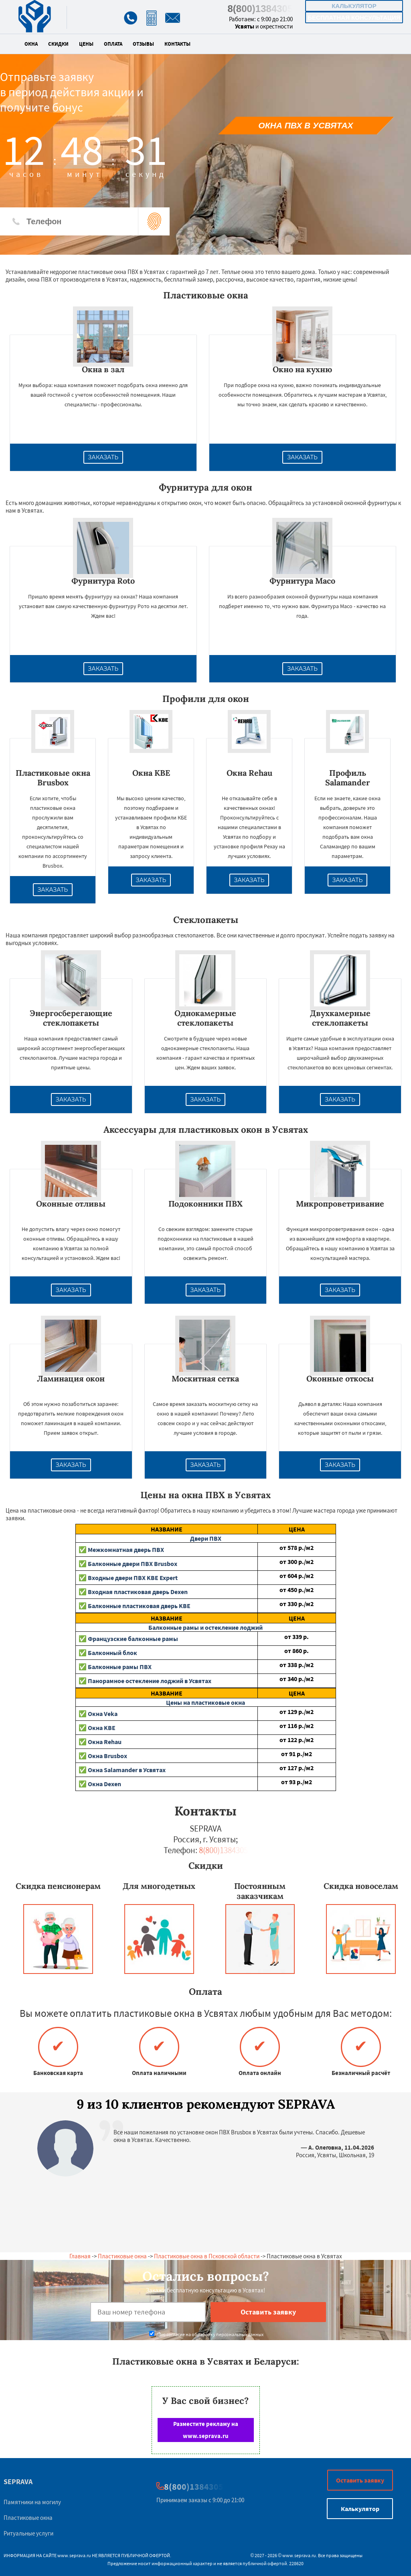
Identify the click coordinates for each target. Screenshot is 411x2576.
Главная (80, 2256)
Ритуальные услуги (28, 2533)
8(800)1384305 (260, 8)
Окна (31, 44)
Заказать (103, 457)
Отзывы (143, 44)
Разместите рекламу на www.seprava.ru (205, 2430)
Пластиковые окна (122, 2256)
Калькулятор (354, 5)
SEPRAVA (18, 2481)
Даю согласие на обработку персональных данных (206, 2334)
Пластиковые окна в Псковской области (206, 2256)
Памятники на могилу (32, 2502)
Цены (86, 44)
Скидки (58, 44)
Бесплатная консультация (354, 17)
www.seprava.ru (74, 2555)
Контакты (177, 44)
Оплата (113, 44)
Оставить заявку (360, 2480)
